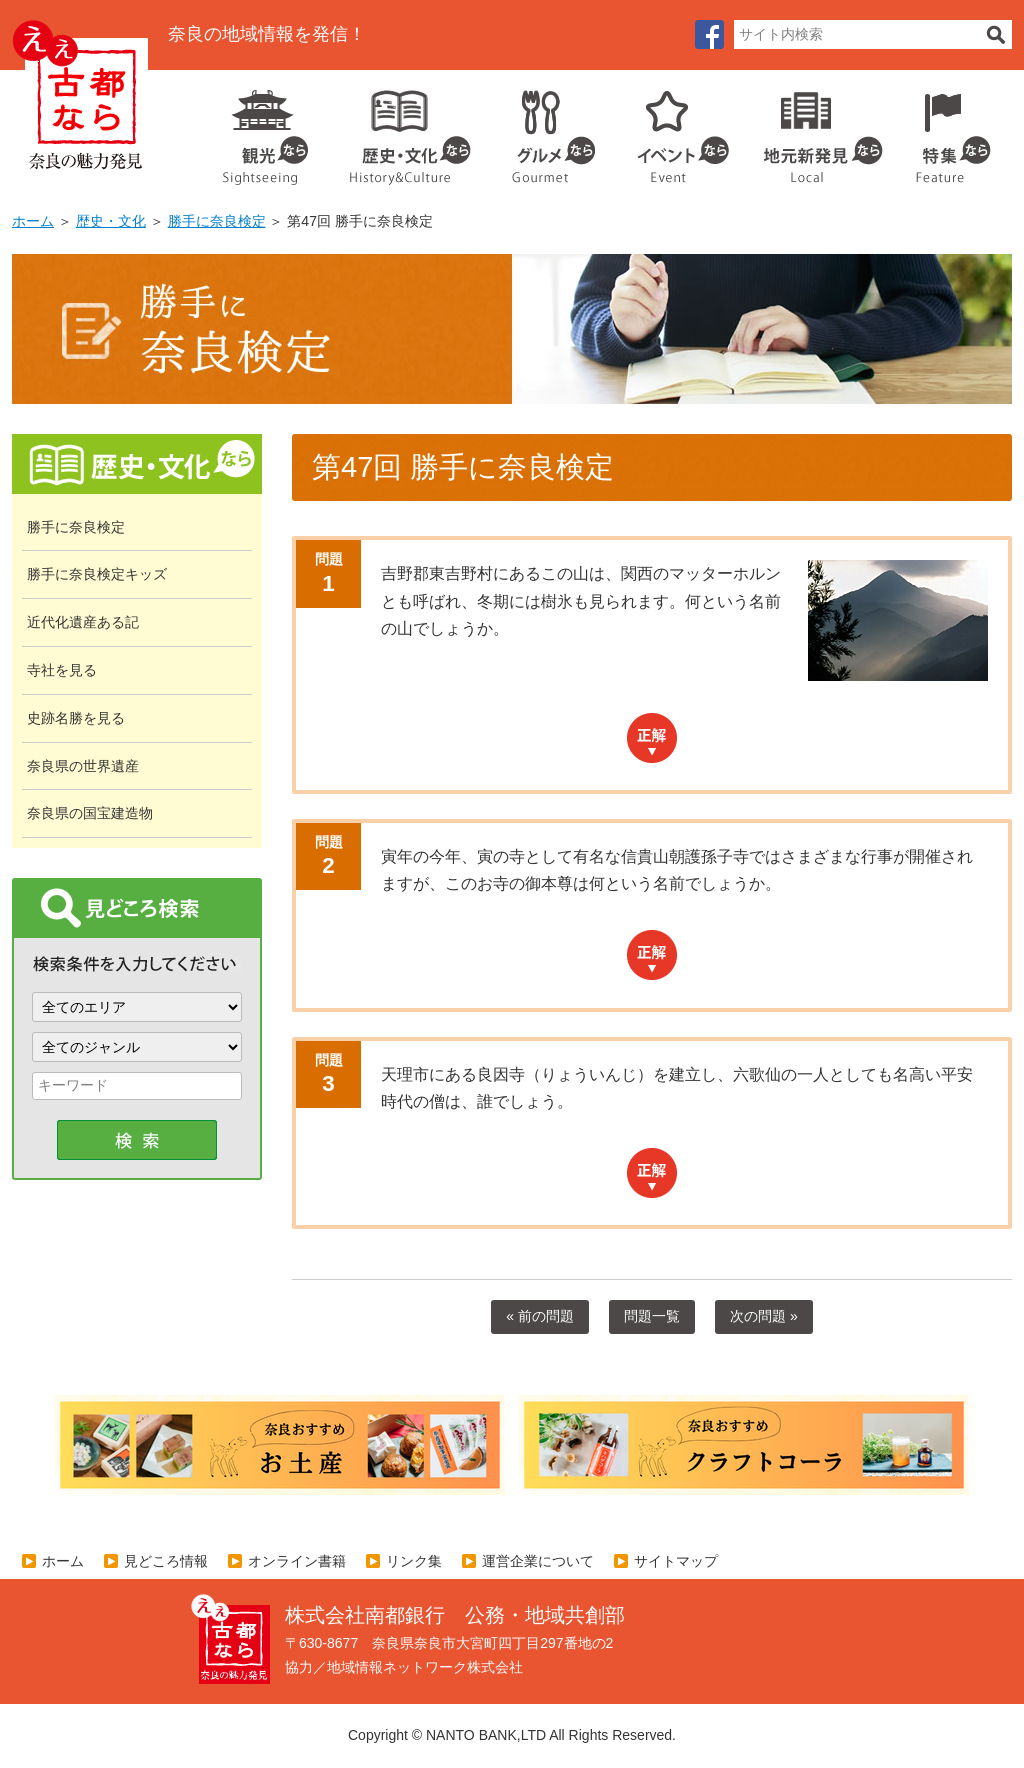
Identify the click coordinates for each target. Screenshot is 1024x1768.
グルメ (538, 130)
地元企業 (812, 130)
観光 (264, 130)
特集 (948, 130)
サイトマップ (676, 1561)
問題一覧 (652, 1316)
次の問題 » (764, 1316)
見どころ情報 (166, 1561)
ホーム (33, 221)
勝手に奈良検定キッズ (97, 574)
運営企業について (538, 1561)
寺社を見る (62, 670)
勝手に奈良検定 (217, 221)
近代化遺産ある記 (83, 622)
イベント (672, 130)
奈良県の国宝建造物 (90, 813)
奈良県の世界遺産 (83, 766)
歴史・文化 (402, 130)
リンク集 (414, 1561)
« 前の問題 (540, 1316)
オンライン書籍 (297, 1561)
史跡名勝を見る (76, 718)
